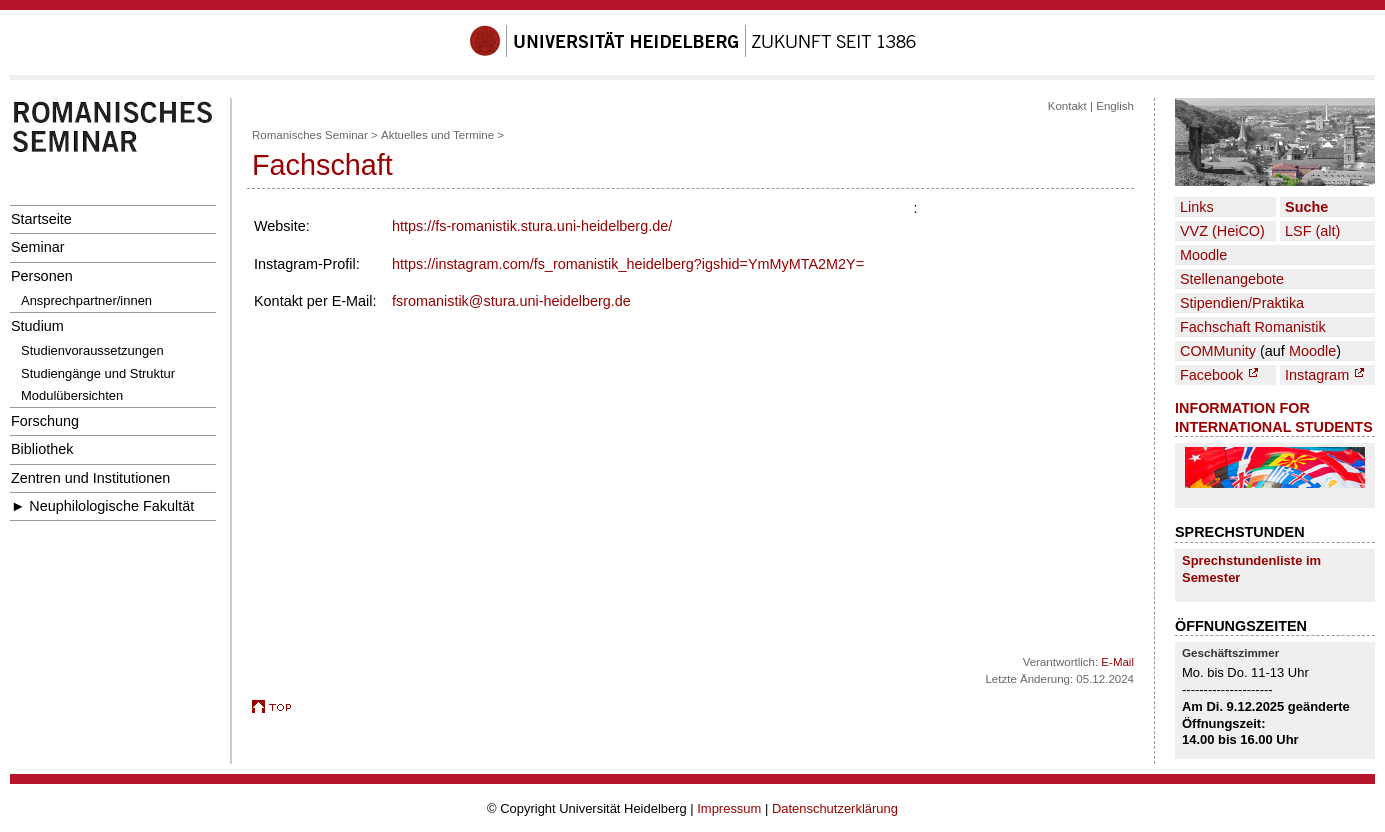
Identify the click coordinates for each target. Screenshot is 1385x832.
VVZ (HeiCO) (1222, 231)
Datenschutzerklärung (835, 808)
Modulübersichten (72, 395)
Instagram (1324, 375)
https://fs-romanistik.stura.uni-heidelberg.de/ (532, 226)
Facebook (1219, 375)
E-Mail (1117, 662)
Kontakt (1067, 106)
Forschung (45, 421)
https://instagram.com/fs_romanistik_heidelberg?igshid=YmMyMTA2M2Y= (628, 264)
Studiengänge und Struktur (98, 373)
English (1115, 106)
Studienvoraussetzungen (92, 350)
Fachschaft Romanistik (1253, 327)
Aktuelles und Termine (437, 135)
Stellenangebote (1232, 279)
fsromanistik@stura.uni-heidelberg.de (511, 301)
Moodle (1203, 255)
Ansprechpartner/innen (86, 300)
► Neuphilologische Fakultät (102, 506)
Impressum (729, 808)
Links (1197, 207)
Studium (37, 326)
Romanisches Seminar (310, 135)
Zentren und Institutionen (90, 478)
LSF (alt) (1312, 231)
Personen (42, 276)
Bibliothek (42, 449)
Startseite (41, 219)
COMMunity (1218, 351)
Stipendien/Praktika (1242, 303)
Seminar (38, 247)
